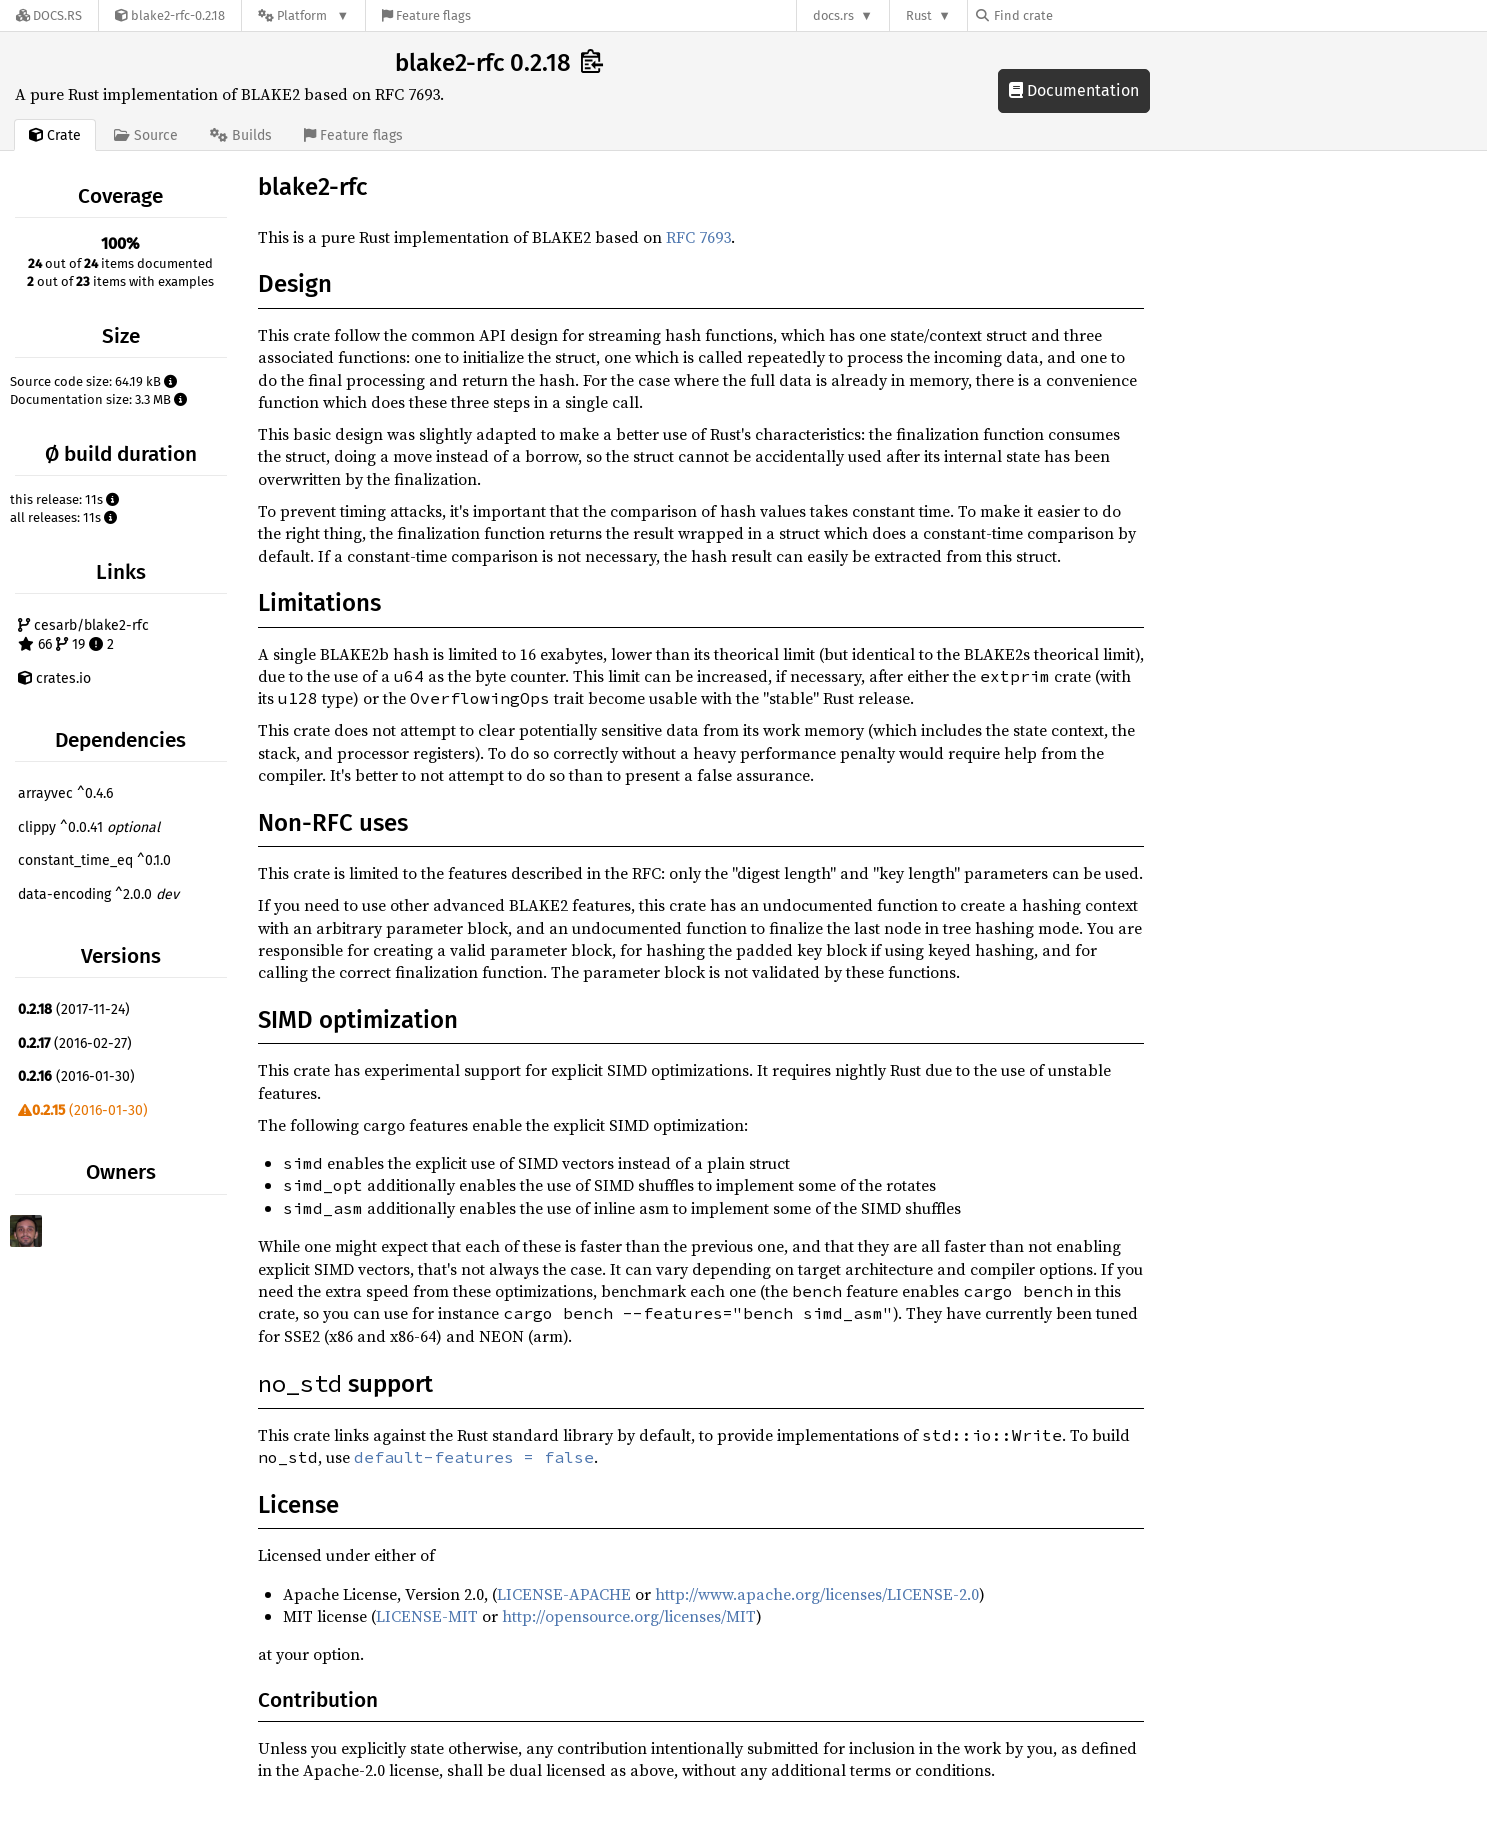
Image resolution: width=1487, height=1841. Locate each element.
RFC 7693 (698, 237)
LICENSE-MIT (427, 1616)
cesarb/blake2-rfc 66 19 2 (83, 635)
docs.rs (833, 15)
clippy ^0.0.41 (89, 827)
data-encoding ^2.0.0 (98, 894)
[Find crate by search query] (1076, 15)
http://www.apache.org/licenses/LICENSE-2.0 (817, 1594)
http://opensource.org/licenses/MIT (629, 1616)
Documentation (1074, 90)
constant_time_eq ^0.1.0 (94, 860)
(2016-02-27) (75, 1043)
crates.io (54, 678)
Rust (919, 15)
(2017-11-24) (74, 1009)
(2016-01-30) (76, 1076)
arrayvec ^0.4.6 (65, 793)
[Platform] (303, 15)
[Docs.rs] (49, 15)
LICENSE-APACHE (564, 1594)
